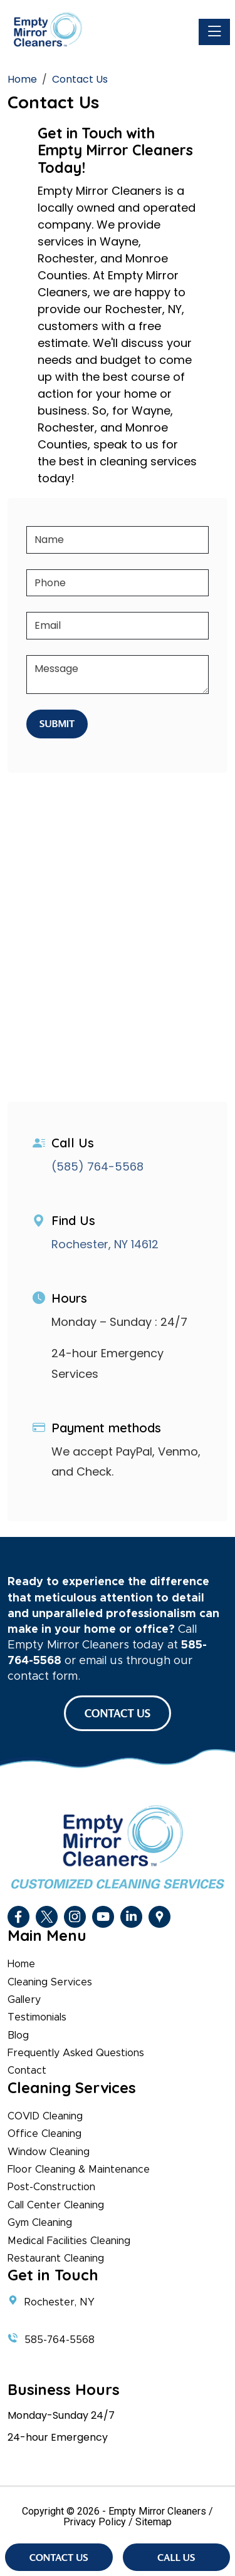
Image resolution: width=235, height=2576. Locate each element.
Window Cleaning (49, 2152)
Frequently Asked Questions (76, 2053)
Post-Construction (51, 2187)
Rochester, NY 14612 (105, 1244)
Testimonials (37, 2017)
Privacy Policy (94, 2522)
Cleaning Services (50, 1982)
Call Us (176, 2557)
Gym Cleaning (40, 2223)
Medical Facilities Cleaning (69, 2241)
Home (21, 1964)
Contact (27, 2071)
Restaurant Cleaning (56, 2258)
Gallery (24, 2000)
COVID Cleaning (45, 2116)
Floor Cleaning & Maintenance (79, 2170)
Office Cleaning (44, 2134)
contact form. (44, 1676)
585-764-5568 (59, 2340)
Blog (18, 2035)
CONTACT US (117, 1713)
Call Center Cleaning (56, 2205)
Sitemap (153, 2522)
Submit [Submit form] (57, 723)
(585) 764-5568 (97, 1166)
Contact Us (58, 2557)
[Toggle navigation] (214, 32)
